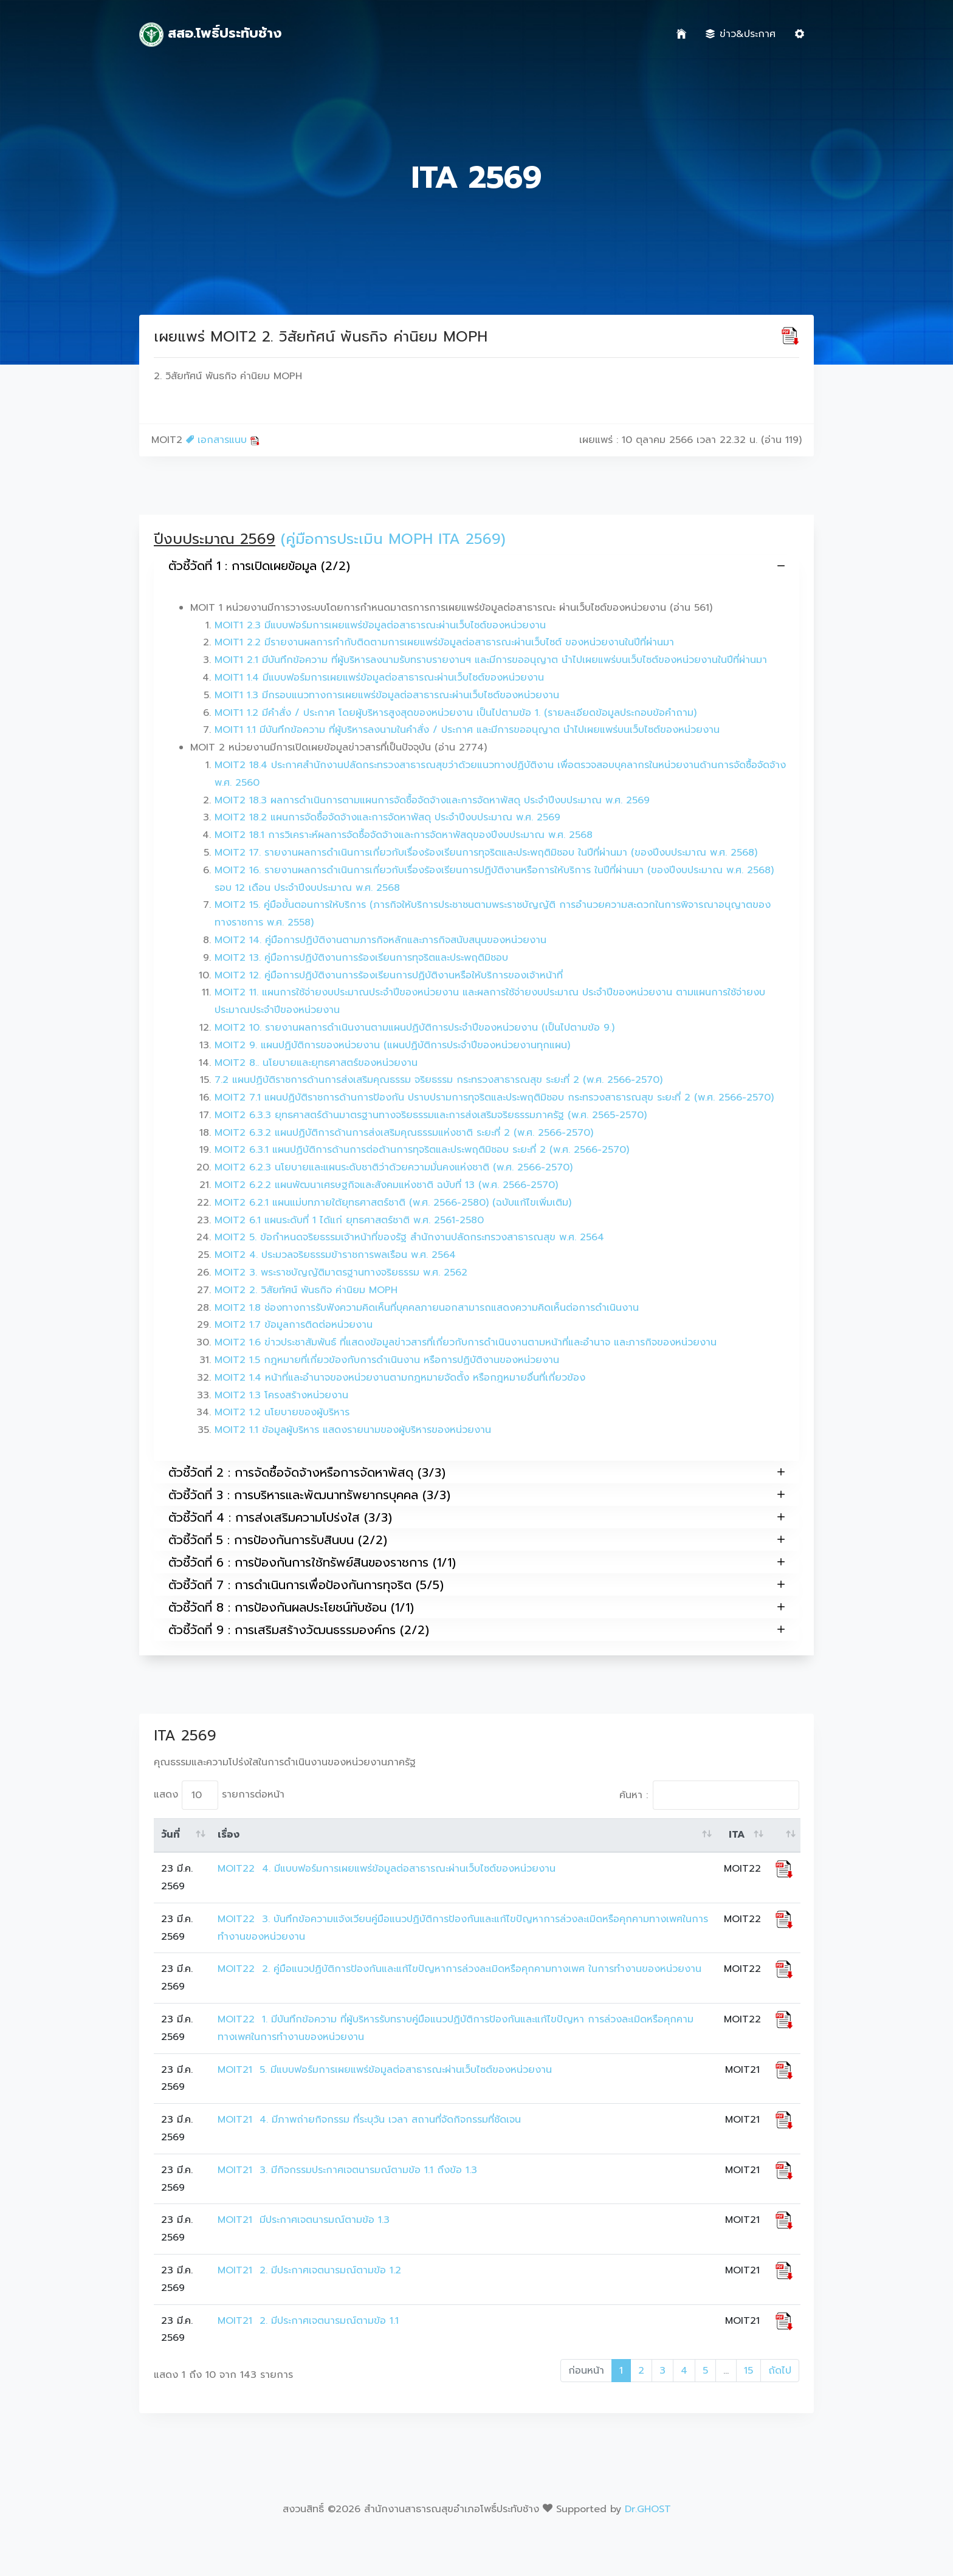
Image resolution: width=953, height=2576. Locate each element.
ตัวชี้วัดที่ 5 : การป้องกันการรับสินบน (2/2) (476, 1539)
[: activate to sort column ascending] (784, 1835)
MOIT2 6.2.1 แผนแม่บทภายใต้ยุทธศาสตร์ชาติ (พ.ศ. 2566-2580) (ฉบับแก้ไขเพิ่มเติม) (393, 1202)
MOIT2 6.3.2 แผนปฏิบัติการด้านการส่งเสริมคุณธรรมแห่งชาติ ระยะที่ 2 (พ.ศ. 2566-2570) (404, 1132)
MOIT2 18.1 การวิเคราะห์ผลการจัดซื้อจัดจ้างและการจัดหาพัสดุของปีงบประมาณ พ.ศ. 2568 (404, 835)
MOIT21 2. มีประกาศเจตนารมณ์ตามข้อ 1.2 (309, 2270)
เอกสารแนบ (223, 440)
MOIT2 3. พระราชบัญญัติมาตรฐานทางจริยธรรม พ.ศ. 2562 (341, 1272)
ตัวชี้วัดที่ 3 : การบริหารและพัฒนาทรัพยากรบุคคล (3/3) (476, 1494)
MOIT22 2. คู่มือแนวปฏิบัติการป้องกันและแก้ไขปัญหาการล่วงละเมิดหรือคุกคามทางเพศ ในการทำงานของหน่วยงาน (459, 1969)
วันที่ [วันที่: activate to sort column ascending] (170, 1834)
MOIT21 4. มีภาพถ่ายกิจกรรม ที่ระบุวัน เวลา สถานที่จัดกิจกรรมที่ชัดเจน (369, 2119)
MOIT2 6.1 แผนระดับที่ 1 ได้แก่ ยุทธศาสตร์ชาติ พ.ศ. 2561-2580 (349, 1220)
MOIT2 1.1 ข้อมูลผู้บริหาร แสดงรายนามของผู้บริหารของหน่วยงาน (353, 1430)
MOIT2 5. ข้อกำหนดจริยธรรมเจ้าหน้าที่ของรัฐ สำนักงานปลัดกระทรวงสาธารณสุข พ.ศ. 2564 (409, 1237)
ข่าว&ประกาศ (741, 34)
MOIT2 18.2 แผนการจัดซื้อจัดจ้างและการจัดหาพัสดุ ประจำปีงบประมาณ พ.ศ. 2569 (387, 817)
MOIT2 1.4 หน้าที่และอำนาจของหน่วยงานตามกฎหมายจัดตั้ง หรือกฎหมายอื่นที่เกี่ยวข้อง (400, 1377)
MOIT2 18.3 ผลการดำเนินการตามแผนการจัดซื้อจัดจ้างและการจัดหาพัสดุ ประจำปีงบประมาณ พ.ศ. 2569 (432, 800)
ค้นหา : (709, 1795)
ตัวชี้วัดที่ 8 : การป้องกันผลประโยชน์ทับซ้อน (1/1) (476, 1607)
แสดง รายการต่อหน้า (219, 1795)
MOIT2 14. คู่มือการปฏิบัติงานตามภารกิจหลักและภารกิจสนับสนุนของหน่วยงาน (380, 940)
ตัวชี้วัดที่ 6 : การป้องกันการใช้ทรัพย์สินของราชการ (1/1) (476, 1562)
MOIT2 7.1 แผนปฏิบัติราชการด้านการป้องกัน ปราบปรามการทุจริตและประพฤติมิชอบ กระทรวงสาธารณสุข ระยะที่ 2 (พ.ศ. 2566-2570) (494, 1097)
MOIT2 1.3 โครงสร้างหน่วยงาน (281, 1395)
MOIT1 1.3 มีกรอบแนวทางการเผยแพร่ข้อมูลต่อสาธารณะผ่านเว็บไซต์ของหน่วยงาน (387, 695)
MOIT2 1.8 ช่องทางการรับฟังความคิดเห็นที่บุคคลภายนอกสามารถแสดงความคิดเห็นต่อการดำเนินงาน (427, 1307)
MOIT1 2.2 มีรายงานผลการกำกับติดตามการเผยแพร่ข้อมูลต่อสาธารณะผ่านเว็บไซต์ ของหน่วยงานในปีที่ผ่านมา (444, 642)
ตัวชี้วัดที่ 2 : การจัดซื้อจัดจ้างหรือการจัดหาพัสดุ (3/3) (476, 1472)
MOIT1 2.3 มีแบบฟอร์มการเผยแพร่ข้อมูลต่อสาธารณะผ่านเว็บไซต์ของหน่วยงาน (380, 625)
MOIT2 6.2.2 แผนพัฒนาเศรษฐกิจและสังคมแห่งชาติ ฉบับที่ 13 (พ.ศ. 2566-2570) (386, 1185)
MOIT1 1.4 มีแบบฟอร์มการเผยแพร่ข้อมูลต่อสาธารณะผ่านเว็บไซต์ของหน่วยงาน (379, 677)
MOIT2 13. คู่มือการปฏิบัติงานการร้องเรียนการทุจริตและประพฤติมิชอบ (361, 957)
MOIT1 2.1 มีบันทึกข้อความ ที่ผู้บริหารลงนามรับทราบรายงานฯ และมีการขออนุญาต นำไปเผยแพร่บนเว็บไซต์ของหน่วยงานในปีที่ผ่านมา (491, 660)
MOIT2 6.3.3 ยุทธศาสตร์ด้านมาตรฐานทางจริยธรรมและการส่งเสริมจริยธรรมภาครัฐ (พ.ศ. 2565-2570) (431, 1115)
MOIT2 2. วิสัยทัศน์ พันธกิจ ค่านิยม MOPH (306, 1290)
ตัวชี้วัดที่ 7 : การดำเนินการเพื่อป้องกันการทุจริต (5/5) (476, 1584)
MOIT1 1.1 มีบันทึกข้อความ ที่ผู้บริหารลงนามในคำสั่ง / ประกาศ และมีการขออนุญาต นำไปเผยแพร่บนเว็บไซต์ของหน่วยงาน (467, 730)
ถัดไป (779, 2370)
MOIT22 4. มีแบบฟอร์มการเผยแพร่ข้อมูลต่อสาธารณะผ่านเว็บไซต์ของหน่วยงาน (387, 1868)
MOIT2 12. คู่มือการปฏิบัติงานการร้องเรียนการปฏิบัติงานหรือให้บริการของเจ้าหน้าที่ (389, 975)
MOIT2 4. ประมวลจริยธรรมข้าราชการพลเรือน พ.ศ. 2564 (335, 1255)
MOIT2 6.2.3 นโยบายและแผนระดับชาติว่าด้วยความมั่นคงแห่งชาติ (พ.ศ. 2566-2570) (394, 1167)
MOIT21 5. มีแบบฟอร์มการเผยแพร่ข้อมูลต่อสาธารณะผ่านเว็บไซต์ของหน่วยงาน (385, 2070)
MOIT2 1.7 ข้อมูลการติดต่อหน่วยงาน (294, 1324)
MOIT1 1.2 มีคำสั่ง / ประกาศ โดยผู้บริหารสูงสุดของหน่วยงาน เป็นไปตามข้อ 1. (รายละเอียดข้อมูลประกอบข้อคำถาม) (456, 713)
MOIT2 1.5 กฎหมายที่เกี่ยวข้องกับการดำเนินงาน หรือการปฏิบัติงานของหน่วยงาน (387, 1360)
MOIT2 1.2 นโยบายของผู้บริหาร (282, 1412)
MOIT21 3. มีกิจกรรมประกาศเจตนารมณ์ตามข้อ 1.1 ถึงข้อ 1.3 (347, 2170)
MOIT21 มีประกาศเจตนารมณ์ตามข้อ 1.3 (304, 2220)
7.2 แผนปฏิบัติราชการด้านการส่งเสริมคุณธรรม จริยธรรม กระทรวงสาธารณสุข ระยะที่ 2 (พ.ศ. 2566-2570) (438, 1080)
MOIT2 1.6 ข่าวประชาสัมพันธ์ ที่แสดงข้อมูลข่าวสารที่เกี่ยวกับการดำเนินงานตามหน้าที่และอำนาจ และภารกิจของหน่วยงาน (466, 1342)
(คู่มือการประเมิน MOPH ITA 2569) (393, 539)
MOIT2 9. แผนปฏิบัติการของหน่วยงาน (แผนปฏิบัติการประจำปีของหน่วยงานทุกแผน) (392, 1045)
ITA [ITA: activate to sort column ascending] (737, 1834)
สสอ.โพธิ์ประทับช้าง (210, 34)
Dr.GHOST (648, 2509)
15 (748, 2370)
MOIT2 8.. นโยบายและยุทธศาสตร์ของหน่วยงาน (316, 1063)
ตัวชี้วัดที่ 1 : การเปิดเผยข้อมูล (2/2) (476, 566)
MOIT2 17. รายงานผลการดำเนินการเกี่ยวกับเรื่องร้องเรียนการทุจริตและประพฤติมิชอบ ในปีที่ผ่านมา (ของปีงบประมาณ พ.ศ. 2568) (486, 852)
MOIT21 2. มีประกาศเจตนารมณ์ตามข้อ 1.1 (310, 2320)
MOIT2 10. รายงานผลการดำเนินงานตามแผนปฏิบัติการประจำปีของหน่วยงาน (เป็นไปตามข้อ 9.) (414, 1027)
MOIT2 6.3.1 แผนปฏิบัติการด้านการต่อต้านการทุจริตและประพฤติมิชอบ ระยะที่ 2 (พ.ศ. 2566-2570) (422, 1149)
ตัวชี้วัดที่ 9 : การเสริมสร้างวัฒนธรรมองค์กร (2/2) (476, 1629)
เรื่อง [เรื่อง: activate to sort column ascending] (228, 1834)
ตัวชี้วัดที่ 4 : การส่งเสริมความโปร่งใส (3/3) (476, 1517)
